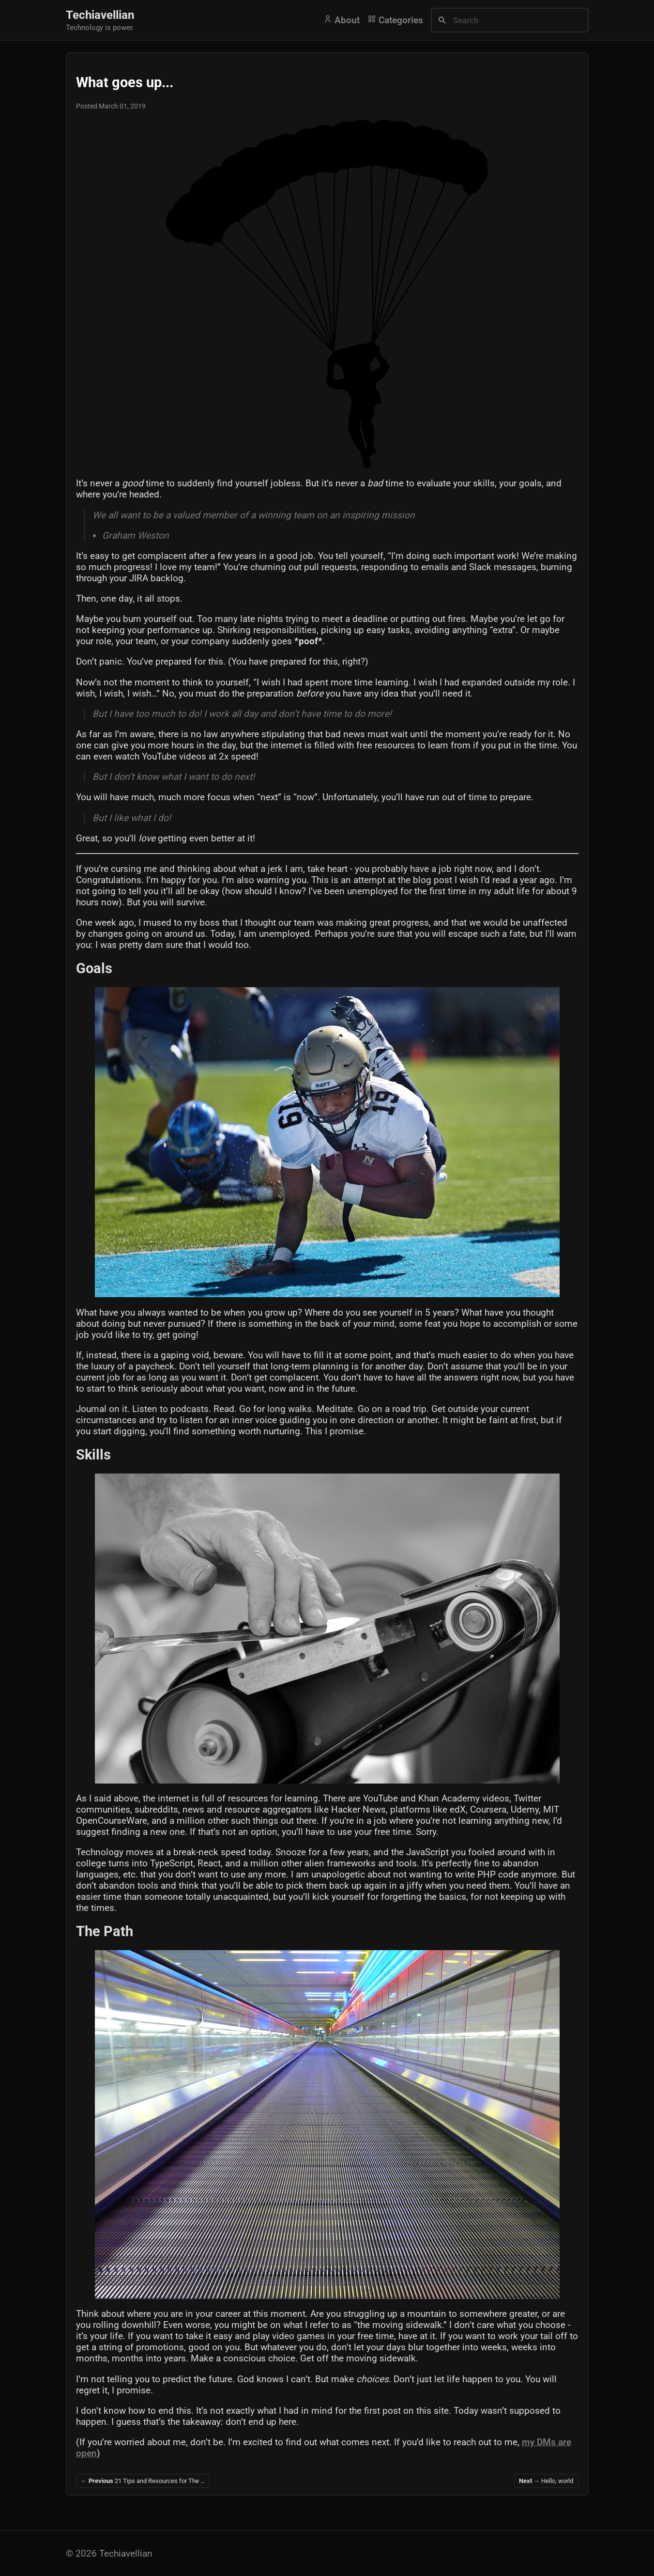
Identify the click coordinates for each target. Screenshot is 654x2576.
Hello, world (546, 2480)
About (341, 20)
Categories (395, 20)
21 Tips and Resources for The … (143, 2480)
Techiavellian (100, 15)
